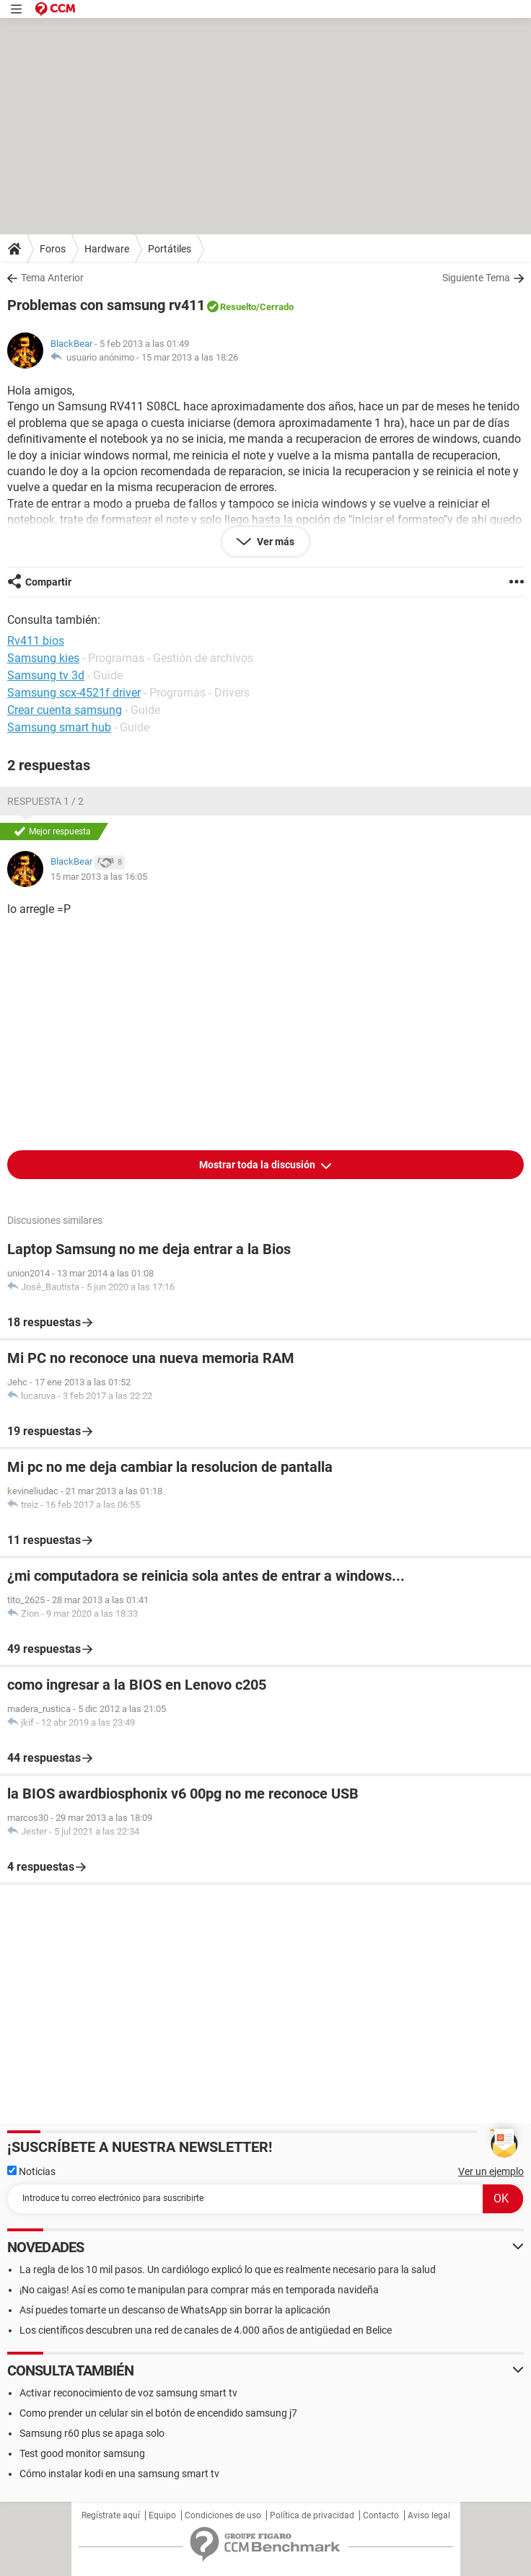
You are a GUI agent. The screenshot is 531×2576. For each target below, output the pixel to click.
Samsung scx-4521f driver (74, 693)
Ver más (274, 541)
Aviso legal (429, 2515)
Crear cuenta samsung (64, 710)
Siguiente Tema (476, 277)
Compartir (48, 582)
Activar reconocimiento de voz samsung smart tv (128, 2393)
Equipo (162, 2515)
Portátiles (169, 249)
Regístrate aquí (111, 2515)
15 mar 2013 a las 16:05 (99, 876)
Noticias (31, 2171)
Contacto (381, 2515)
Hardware (106, 249)
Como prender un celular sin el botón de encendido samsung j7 (158, 2413)
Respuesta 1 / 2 (45, 801)
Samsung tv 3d (45, 675)
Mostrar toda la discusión (258, 1164)
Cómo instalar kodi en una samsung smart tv (119, 2473)
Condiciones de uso (223, 2515)
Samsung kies (43, 658)
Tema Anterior (52, 277)
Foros (53, 249)
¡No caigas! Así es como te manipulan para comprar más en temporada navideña (199, 2289)
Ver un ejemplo (491, 2171)
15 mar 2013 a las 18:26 (189, 357)
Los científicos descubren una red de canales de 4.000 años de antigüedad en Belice (205, 2330)
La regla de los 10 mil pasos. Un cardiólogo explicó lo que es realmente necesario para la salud (227, 2269)
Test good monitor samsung (82, 2453)
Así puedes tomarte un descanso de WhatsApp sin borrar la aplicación (174, 2310)
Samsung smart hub (59, 727)
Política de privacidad (312, 2515)
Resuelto (238, 306)
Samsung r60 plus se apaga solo (91, 2433)
